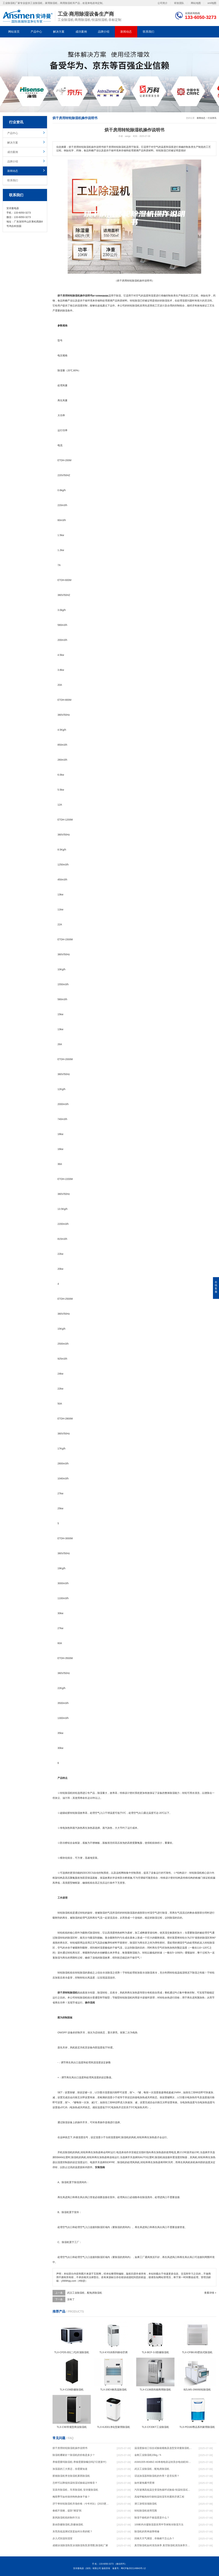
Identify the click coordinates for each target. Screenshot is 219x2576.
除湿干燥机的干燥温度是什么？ (151, 2517)
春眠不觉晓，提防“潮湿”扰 (67, 2510)
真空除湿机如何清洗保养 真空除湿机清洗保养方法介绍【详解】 (163, 2545)
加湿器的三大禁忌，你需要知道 (70, 2468)
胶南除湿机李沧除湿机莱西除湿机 (71, 2475)
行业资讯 (212, 118)
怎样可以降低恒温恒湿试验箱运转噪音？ (75, 2482)
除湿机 (136, 305)
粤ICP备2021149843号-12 (133, 2568)
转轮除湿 (135, 300)
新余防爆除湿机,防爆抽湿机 (68, 2524)
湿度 (153, 295)
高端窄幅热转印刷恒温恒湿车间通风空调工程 (159, 2496)
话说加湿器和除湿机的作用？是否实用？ (156, 2475)
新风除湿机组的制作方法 (66, 2517)
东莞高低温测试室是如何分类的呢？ (72, 2531)
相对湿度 (100, 1947)
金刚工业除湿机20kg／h (147, 2455)
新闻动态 (126, 31)
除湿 (118, 295)
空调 (140, 1877)
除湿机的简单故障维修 (146, 2531)
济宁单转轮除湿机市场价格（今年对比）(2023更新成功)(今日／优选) (81, 2503)
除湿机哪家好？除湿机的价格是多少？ (74, 2455)
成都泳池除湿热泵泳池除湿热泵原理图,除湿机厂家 (80, 2545)
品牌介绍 (103, 31)
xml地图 (211, 2)
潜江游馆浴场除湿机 (145, 2503)
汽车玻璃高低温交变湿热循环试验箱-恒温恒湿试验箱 (163, 2489)
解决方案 (58, 31)
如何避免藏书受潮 (144, 2482)
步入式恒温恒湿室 (62, 2538)
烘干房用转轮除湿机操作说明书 (70, 2448)
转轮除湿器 (128, 1912)
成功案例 (81, 31)
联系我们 (148, 31)
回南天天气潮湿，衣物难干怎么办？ (154, 2538)
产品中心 (36, 31)
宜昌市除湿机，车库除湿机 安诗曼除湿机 (75, 2489)
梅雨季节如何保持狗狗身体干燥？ (71, 2496)
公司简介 (163, 2)
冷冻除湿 (107, 1972)
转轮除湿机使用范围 (145, 2510)
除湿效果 (105, 1957)
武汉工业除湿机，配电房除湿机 (84, 2292)
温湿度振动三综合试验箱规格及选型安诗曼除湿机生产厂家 (163, 2448)
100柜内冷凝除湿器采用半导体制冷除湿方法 (158, 2524)
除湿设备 (67, 2122)
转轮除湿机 (66, 1792)
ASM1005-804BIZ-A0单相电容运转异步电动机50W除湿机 (163, 2461)
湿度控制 (82, 305)
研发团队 (179, 2)
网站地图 (196, 2)
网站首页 (14, 31)
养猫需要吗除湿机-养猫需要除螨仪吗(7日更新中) (79, 2461)
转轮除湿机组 (65, 1912)
